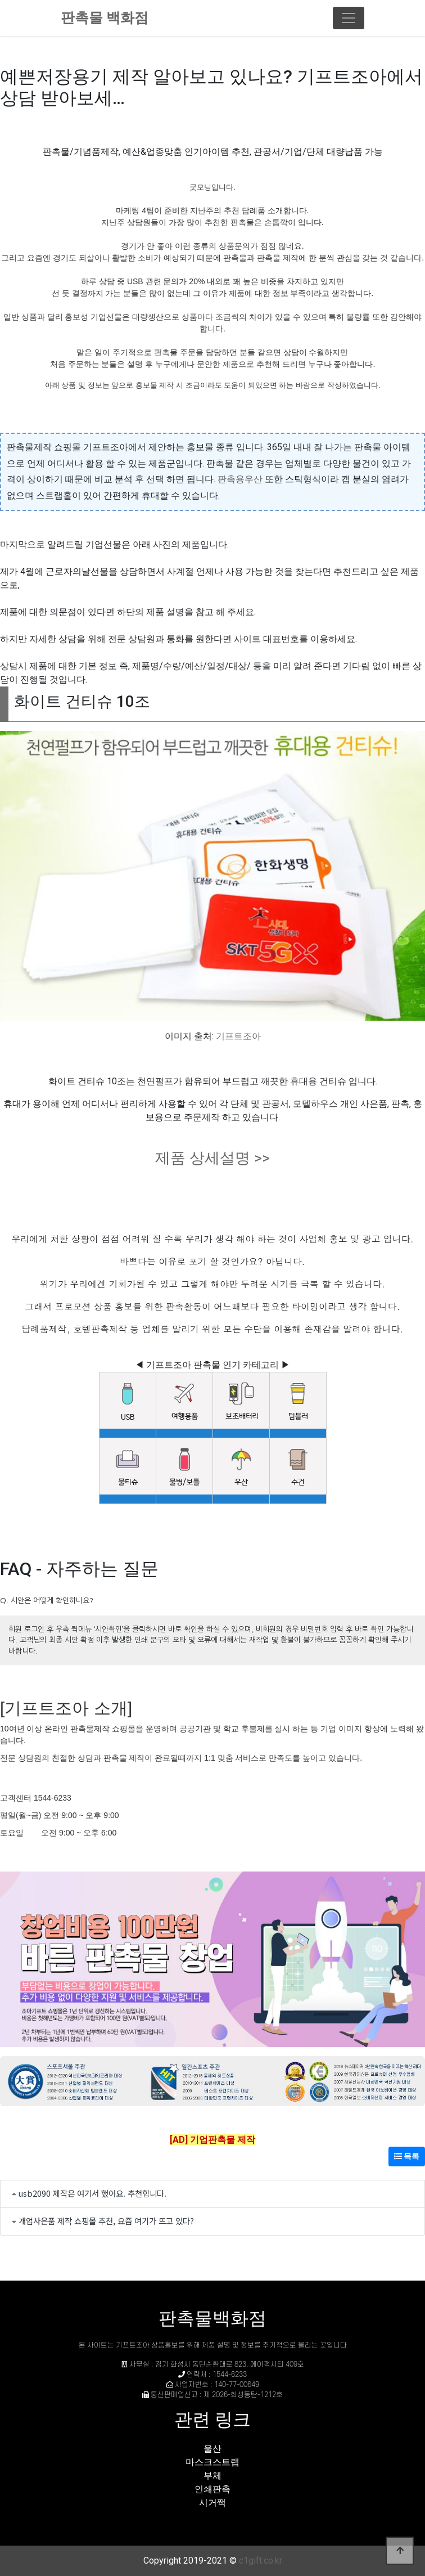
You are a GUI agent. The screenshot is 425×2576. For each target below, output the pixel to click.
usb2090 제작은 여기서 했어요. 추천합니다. (92, 2193)
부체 (212, 2475)
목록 (406, 2156)
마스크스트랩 (212, 2462)
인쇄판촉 (212, 2489)
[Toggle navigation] (348, 18)
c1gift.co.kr (260, 2560)
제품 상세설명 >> (212, 1158)
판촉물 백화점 (104, 18)
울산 (212, 2448)
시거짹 (212, 2502)
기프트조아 (238, 1036)
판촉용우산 (240, 479)
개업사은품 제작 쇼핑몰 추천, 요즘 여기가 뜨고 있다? (106, 2221)
